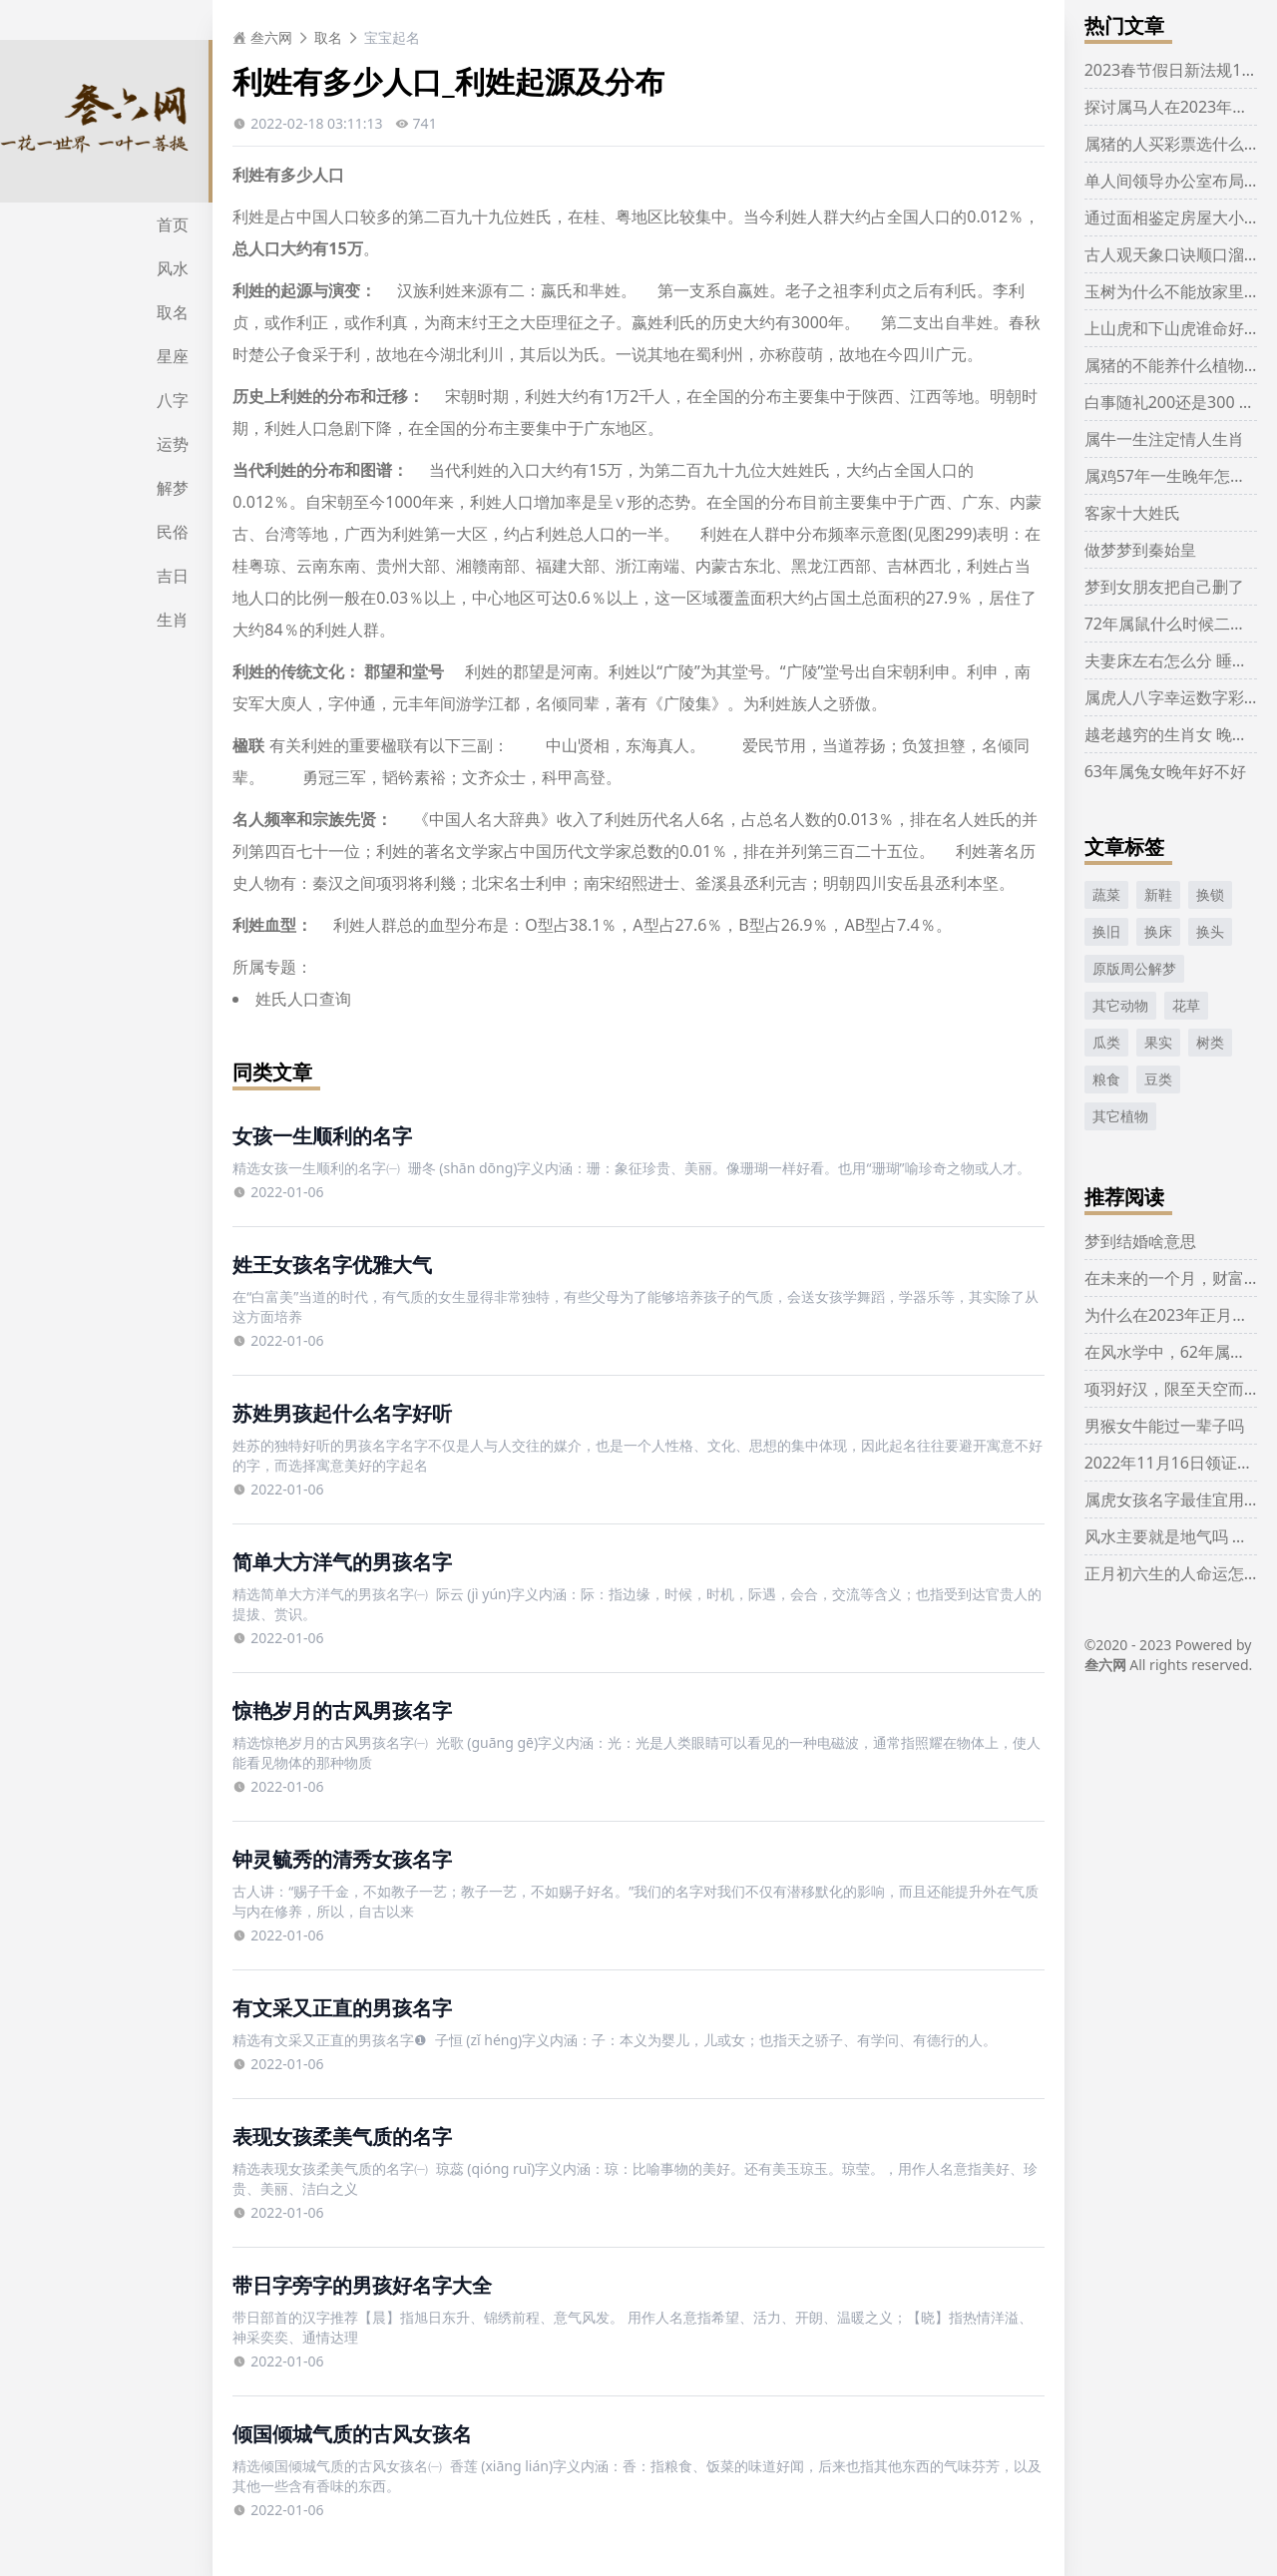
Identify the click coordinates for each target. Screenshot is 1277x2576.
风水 (173, 268)
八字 (173, 400)
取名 (173, 312)
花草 (1186, 1005)
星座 (173, 356)
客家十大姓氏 (1132, 513)
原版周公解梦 (1134, 968)
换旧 (1106, 931)
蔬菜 (1106, 894)
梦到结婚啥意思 (1140, 1241)
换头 (1210, 931)
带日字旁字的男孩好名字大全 (362, 2285)
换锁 (1210, 894)
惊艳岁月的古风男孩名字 (342, 1710)
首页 (173, 224)
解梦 (173, 488)
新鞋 (1158, 894)
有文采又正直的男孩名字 (342, 2007)
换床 (1158, 931)
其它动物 (1120, 1005)
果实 (1158, 1042)
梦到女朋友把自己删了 (1164, 587)
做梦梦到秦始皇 (1140, 550)
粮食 (1106, 1079)
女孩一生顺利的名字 (322, 1135)
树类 (1210, 1042)
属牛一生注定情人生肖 (1164, 439)
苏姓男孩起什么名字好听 (342, 1413)
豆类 (1158, 1079)
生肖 (173, 620)
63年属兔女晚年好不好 (1165, 771)
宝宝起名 (392, 37)
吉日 (173, 576)
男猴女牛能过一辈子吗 (1164, 1426)
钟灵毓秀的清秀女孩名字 (342, 1859)
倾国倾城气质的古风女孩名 (352, 2433)
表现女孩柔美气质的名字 (342, 2136)
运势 (173, 444)
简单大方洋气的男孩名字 (342, 1561)
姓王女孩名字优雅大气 (332, 1264)
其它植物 (1120, 1115)
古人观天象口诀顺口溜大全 (1180, 254)
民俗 (173, 532)
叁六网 (262, 37)
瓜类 (1106, 1042)
